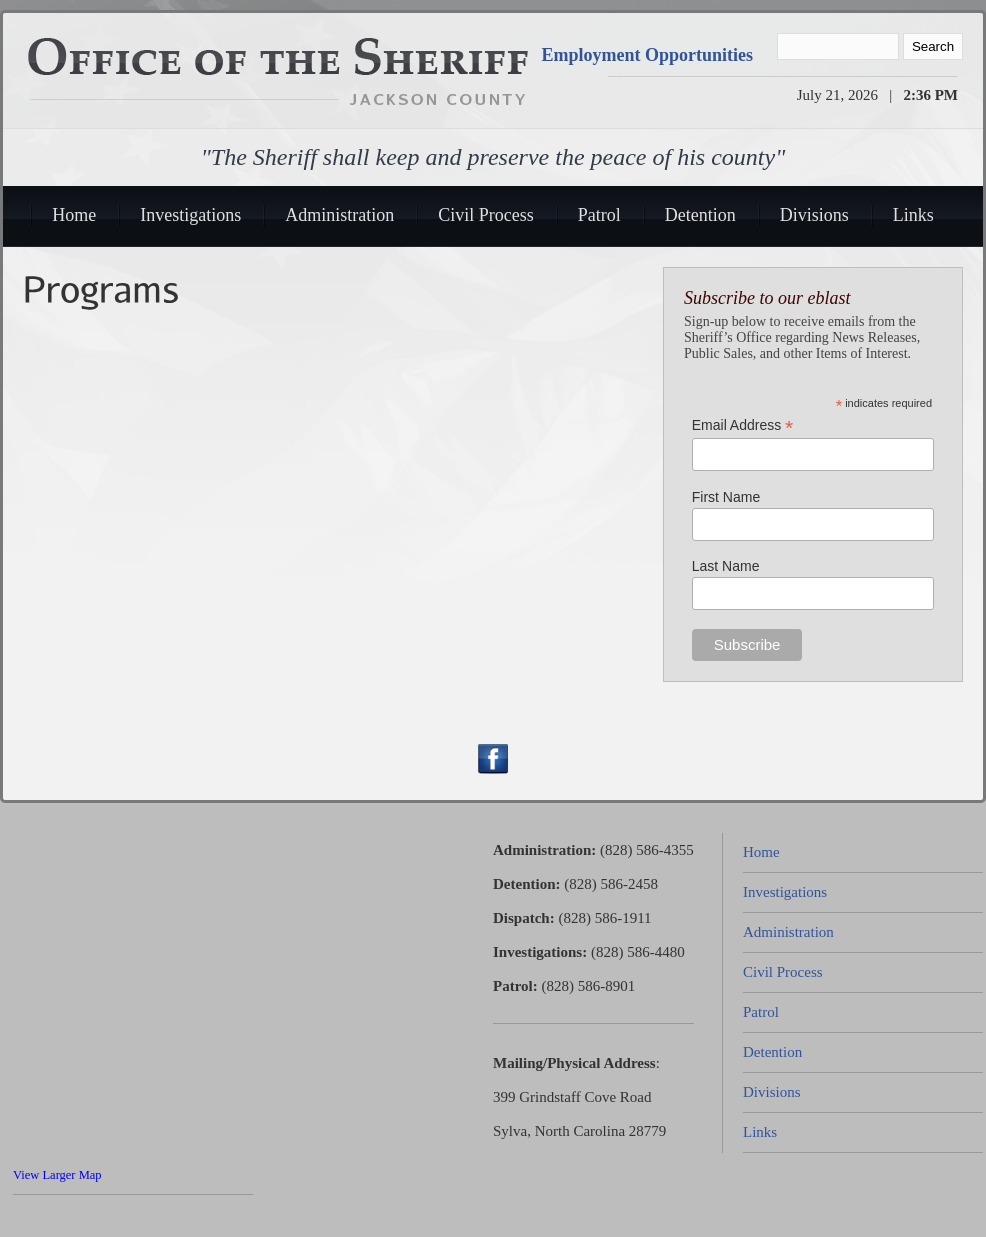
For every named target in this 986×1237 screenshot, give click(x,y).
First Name (726, 497)
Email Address (743, 425)
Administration (339, 215)
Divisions (814, 215)
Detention (700, 215)
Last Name (726, 566)
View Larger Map (57, 1175)
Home (74, 215)
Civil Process (486, 215)
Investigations (190, 215)
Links (913, 215)
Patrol (599, 215)
